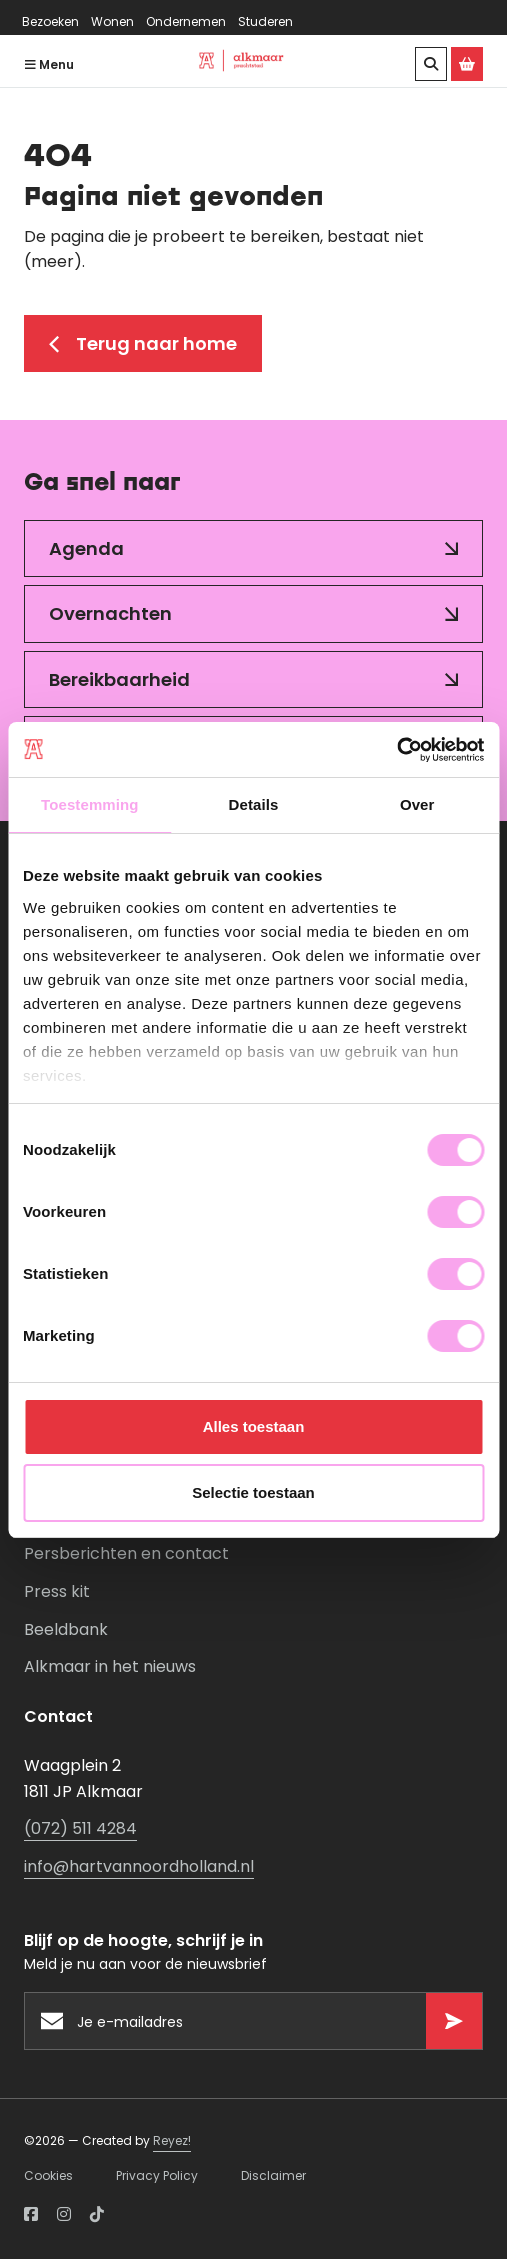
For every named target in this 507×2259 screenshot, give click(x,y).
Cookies (48, 2175)
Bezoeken (50, 21)
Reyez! (172, 2140)
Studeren (265, 21)
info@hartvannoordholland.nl (139, 1866)
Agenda (86, 548)
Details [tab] (254, 804)
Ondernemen (186, 21)
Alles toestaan (254, 1426)
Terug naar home (143, 343)
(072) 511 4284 (80, 1828)
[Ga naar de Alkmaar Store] (467, 64)
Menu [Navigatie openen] (49, 64)
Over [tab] (417, 804)
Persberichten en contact (126, 1553)
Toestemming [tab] (90, 804)
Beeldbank (66, 1629)
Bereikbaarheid (119, 679)
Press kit (57, 1591)
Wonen (112, 21)
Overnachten (110, 613)
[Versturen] (454, 2021)
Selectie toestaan (253, 1492)
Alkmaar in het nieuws (110, 1666)
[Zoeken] (431, 64)
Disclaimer (273, 2175)
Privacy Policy (157, 2175)
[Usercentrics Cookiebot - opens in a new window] (396, 750)
